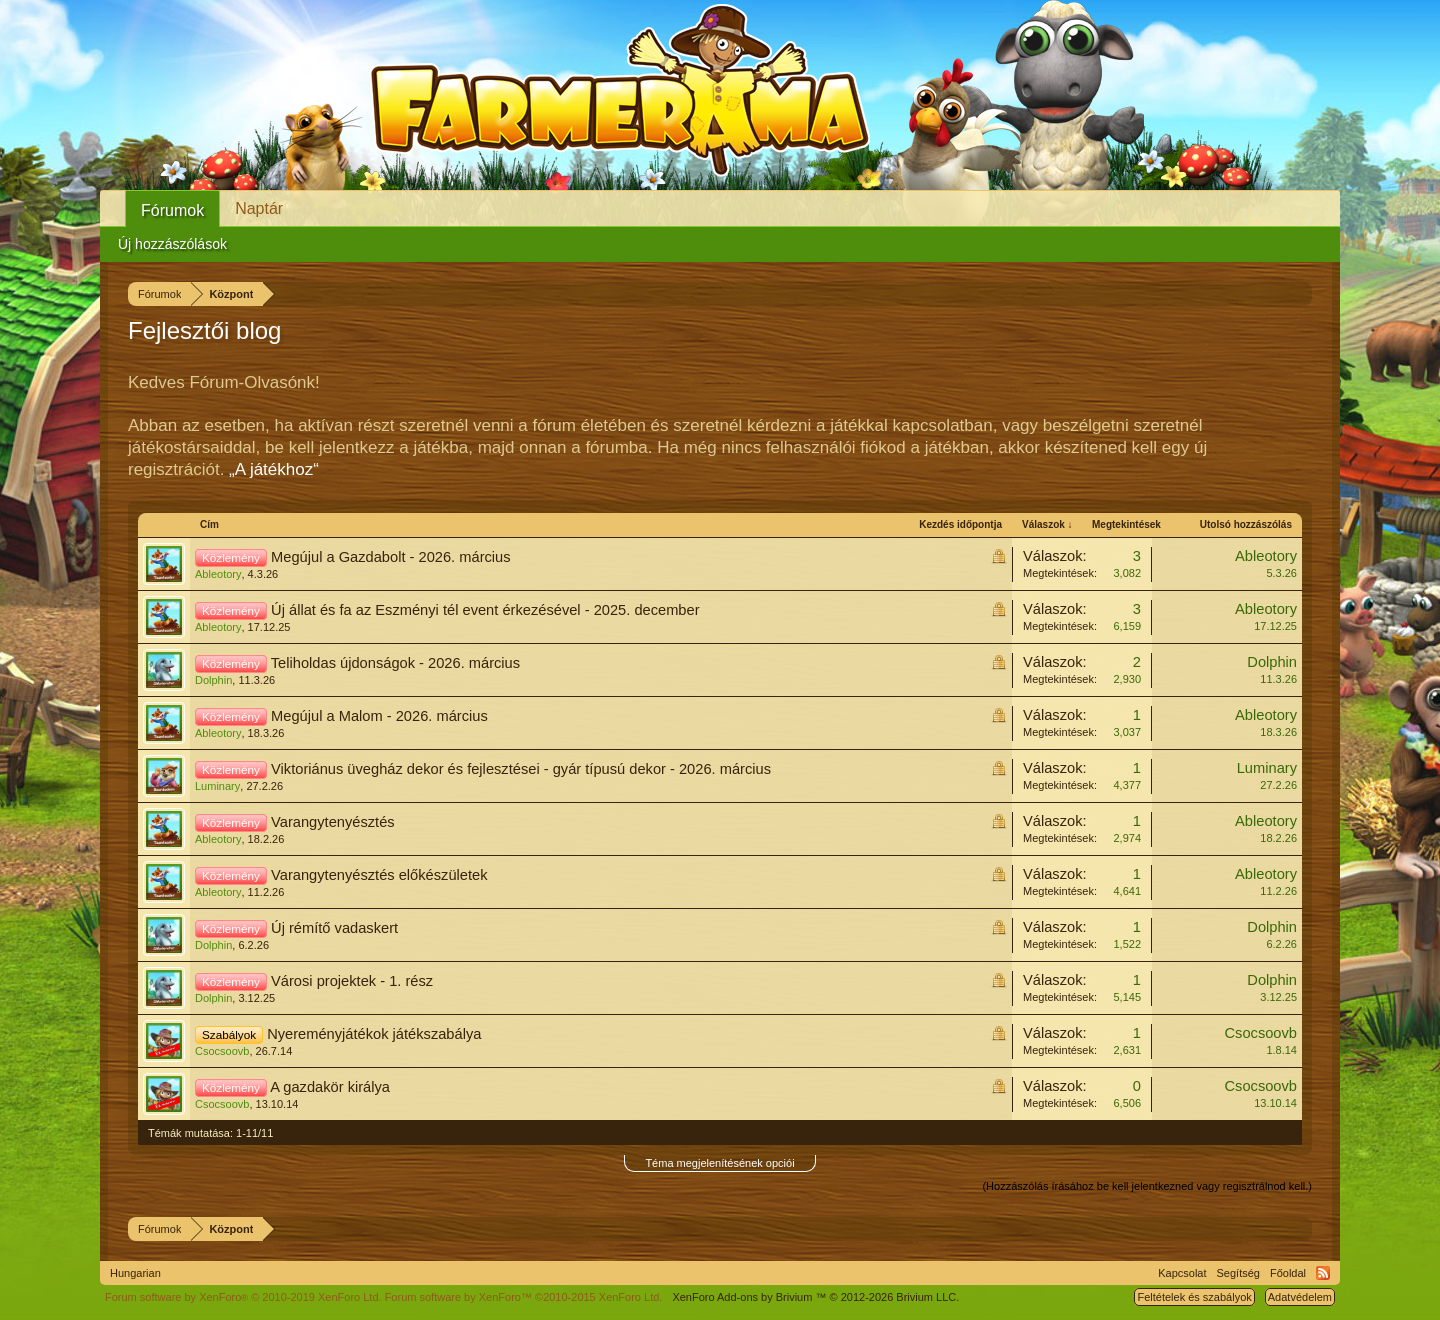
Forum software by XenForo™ (524, 1297)
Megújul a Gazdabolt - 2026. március (391, 557)
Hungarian (135, 1273)
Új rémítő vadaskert (334, 928)
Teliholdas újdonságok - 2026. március (395, 663)
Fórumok (172, 210)
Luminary (217, 786)
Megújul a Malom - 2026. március (379, 716)
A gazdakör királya (330, 1087)
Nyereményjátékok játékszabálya (374, 1034)
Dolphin (213, 680)
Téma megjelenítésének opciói (719, 1163)
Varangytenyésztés (333, 822)
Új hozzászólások (172, 244)
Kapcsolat (1182, 1273)
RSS (1323, 1273)
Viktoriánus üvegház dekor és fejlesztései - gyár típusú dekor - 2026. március (521, 769)
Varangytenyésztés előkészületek (379, 875)
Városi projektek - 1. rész (352, 981)
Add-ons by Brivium (815, 1297)
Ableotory (218, 574)
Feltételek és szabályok (1194, 1297)
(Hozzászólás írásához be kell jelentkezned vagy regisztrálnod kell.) (1147, 1186)
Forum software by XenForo (243, 1297)
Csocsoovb (222, 1051)
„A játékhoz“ (274, 469)
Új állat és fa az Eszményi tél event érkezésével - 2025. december (485, 610)
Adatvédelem (1300, 1297)
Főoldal (1288, 1273)
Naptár (259, 208)
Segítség (1238, 1273)
